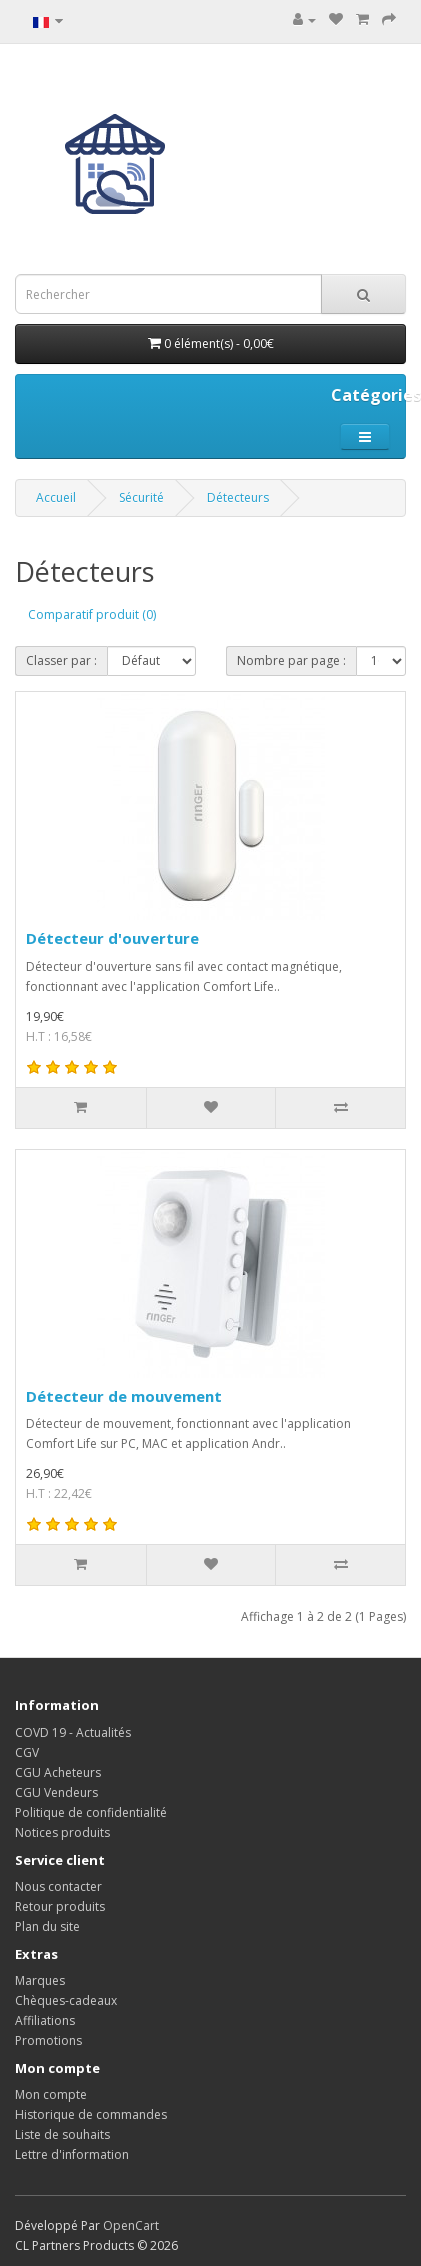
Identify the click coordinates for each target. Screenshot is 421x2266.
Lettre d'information (72, 2154)
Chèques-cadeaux (66, 2000)
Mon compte (51, 2094)
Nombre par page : (291, 660)
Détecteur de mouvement (124, 1396)
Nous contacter (58, 1886)
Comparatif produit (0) (92, 614)
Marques (40, 1980)
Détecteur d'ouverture (112, 938)
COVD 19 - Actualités (73, 1732)
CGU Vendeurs (56, 1792)
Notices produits (62, 1832)
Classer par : (61, 660)
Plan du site (47, 1926)
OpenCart (131, 2225)
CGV (27, 1752)
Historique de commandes (91, 2114)
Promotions (48, 2040)
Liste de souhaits (62, 2134)
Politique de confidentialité (91, 1812)
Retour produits (60, 1906)
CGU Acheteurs (58, 1772)
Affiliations (45, 2020)
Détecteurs (238, 497)
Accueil (56, 497)
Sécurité (141, 497)
